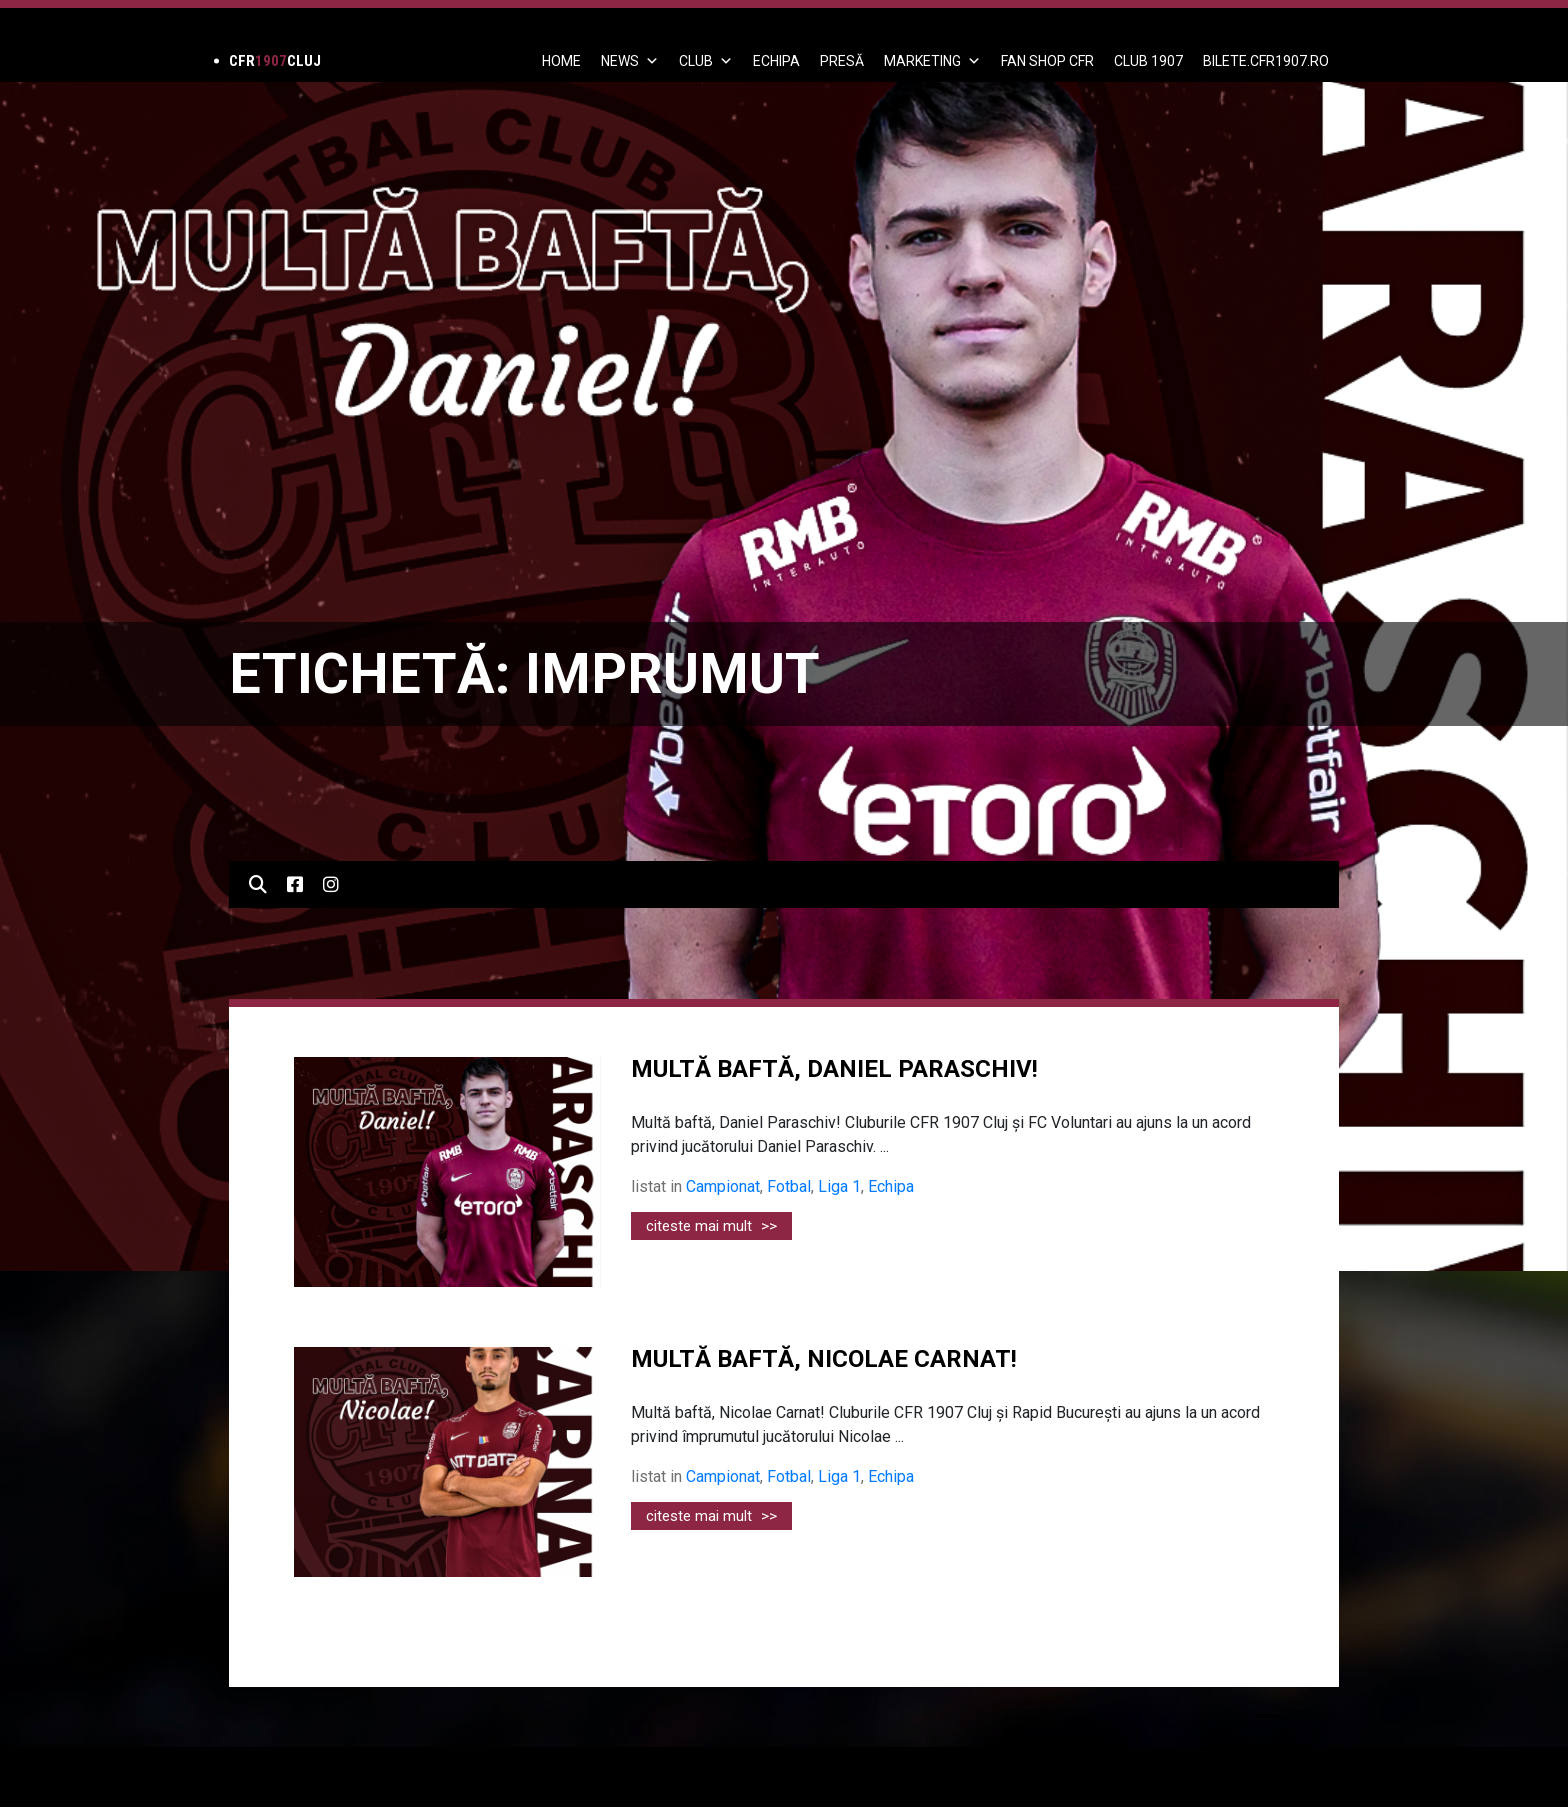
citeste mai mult (711, 1226)
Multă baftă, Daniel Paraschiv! (834, 1069)
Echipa (891, 1186)
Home (561, 61)
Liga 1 (839, 1186)
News (630, 61)
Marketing (932, 61)
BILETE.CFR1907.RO (1266, 61)
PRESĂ (842, 61)
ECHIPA (776, 61)
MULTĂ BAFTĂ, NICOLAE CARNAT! (824, 1359)
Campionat (723, 1186)
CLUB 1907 (1148, 61)
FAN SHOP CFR (1047, 61)
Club (706, 61)
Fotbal (789, 1186)
